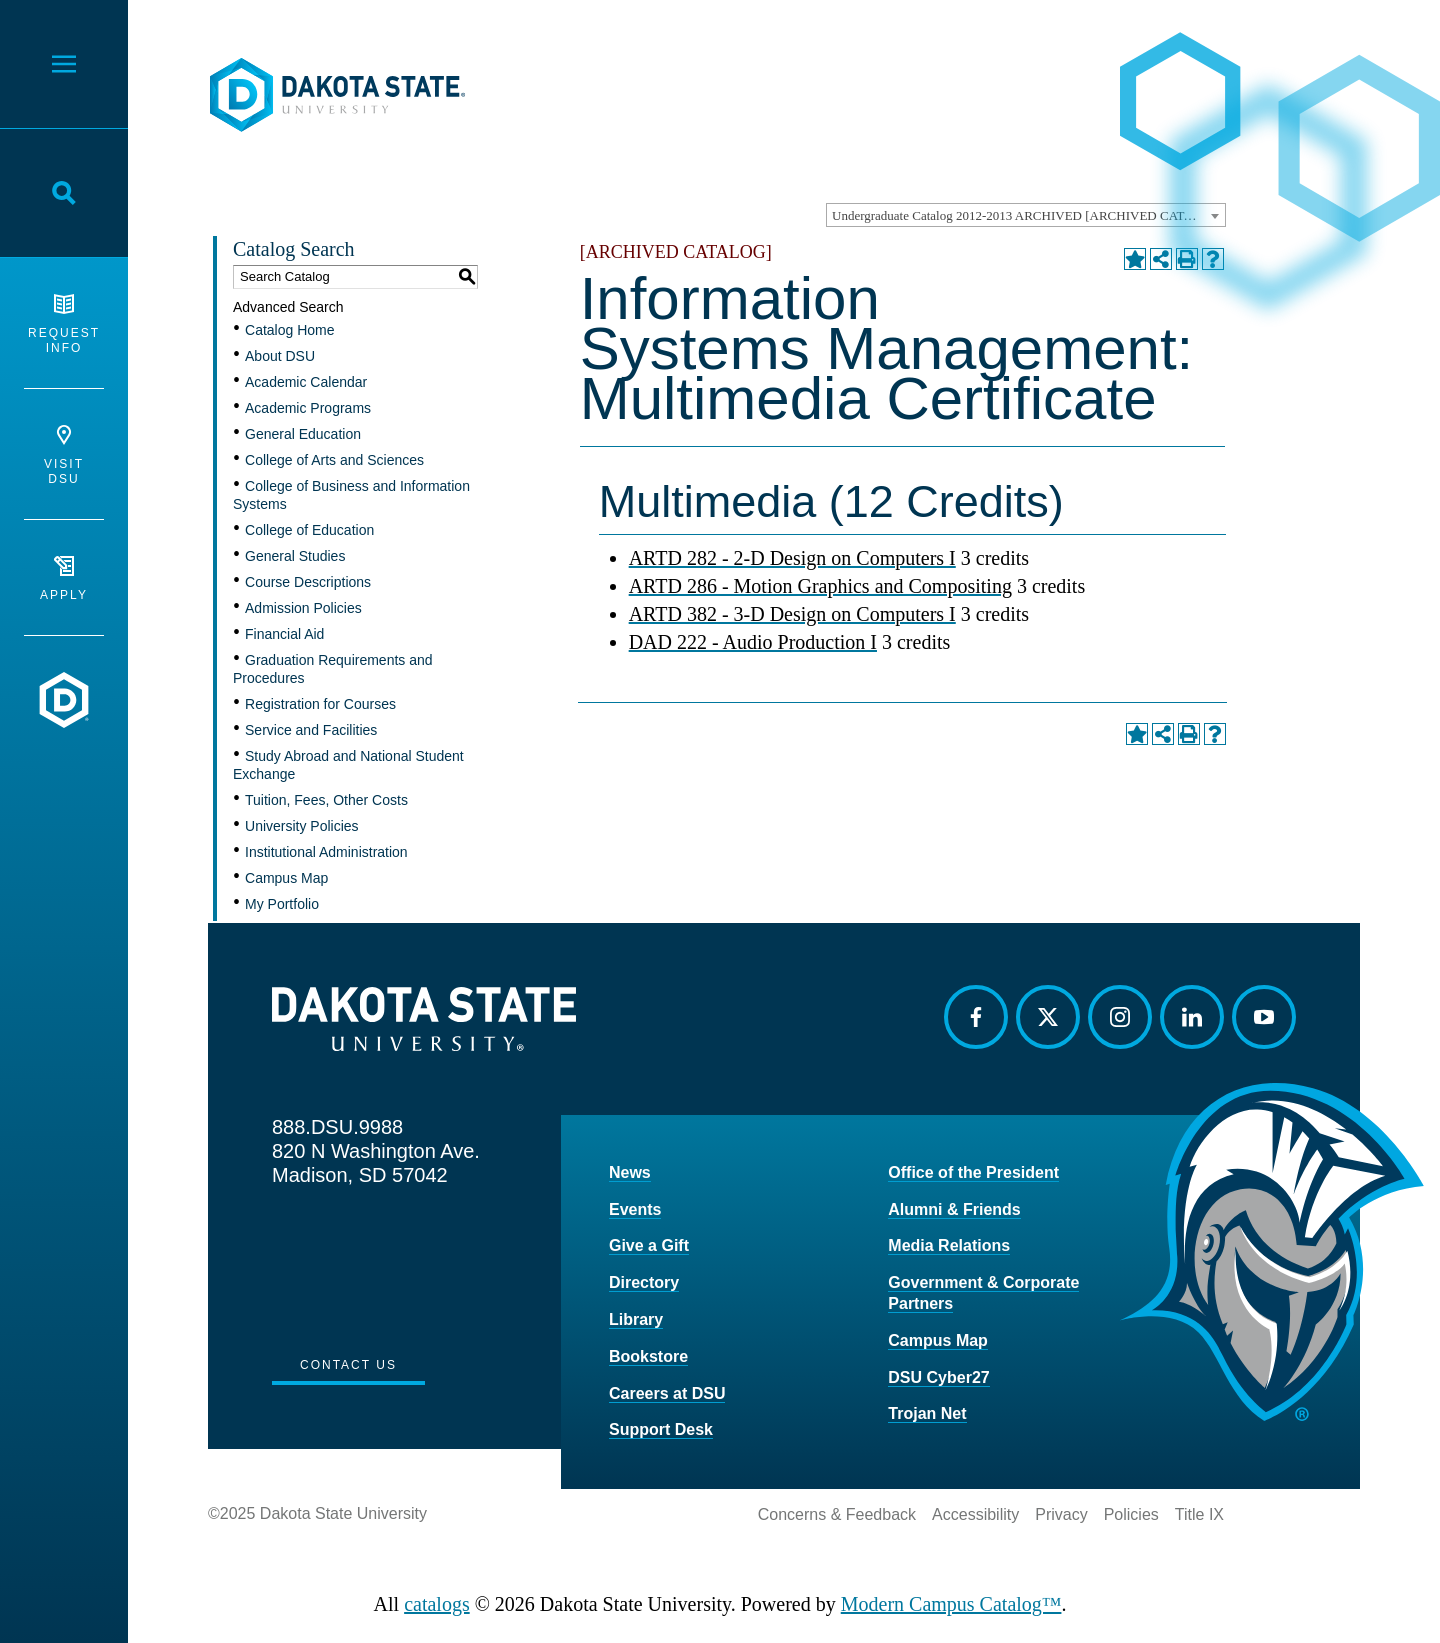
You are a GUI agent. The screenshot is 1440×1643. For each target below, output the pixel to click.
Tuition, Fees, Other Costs (326, 800)
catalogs (437, 1604)
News (630, 1172)
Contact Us (348, 1365)
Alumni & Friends (954, 1209)
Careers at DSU (667, 1393)
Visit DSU (64, 455)
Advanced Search (288, 307)
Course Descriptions (308, 582)
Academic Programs (308, 408)
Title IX (1199, 1514)
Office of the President (973, 1172)
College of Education (309, 530)
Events (635, 1209)
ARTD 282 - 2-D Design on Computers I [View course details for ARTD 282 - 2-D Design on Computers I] (792, 558)
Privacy (1061, 1514)
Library (636, 1319)
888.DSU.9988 (337, 1127)
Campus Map (286, 878)
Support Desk (661, 1429)
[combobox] (1026, 215)
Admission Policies (303, 608)
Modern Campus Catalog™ (951, 1604)
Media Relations (949, 1245)
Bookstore (648, 1356)
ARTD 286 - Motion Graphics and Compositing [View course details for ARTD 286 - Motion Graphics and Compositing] (820, 586)
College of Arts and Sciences (334, 460)
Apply (64, 579)
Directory (644, 1282)
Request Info (64, 324)
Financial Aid (284, 634)
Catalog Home (290, 330)
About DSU (280, 356)
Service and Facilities (311, 730)
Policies (1131, 1514)
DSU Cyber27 (938, 1377)
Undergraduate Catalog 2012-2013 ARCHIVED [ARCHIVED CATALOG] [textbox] (1028, 215)
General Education (303, 434)
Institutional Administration (326, 852)
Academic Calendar (306, 382)
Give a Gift (649, 1245)
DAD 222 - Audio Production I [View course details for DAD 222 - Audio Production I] (753, 642)
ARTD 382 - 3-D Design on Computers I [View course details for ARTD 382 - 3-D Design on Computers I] (792, 614)
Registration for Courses (320, 704)
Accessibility (975, 1514)
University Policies (302, 826)
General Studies (295, 556)
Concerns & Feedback (837, 1514)
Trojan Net (927, 1413)
